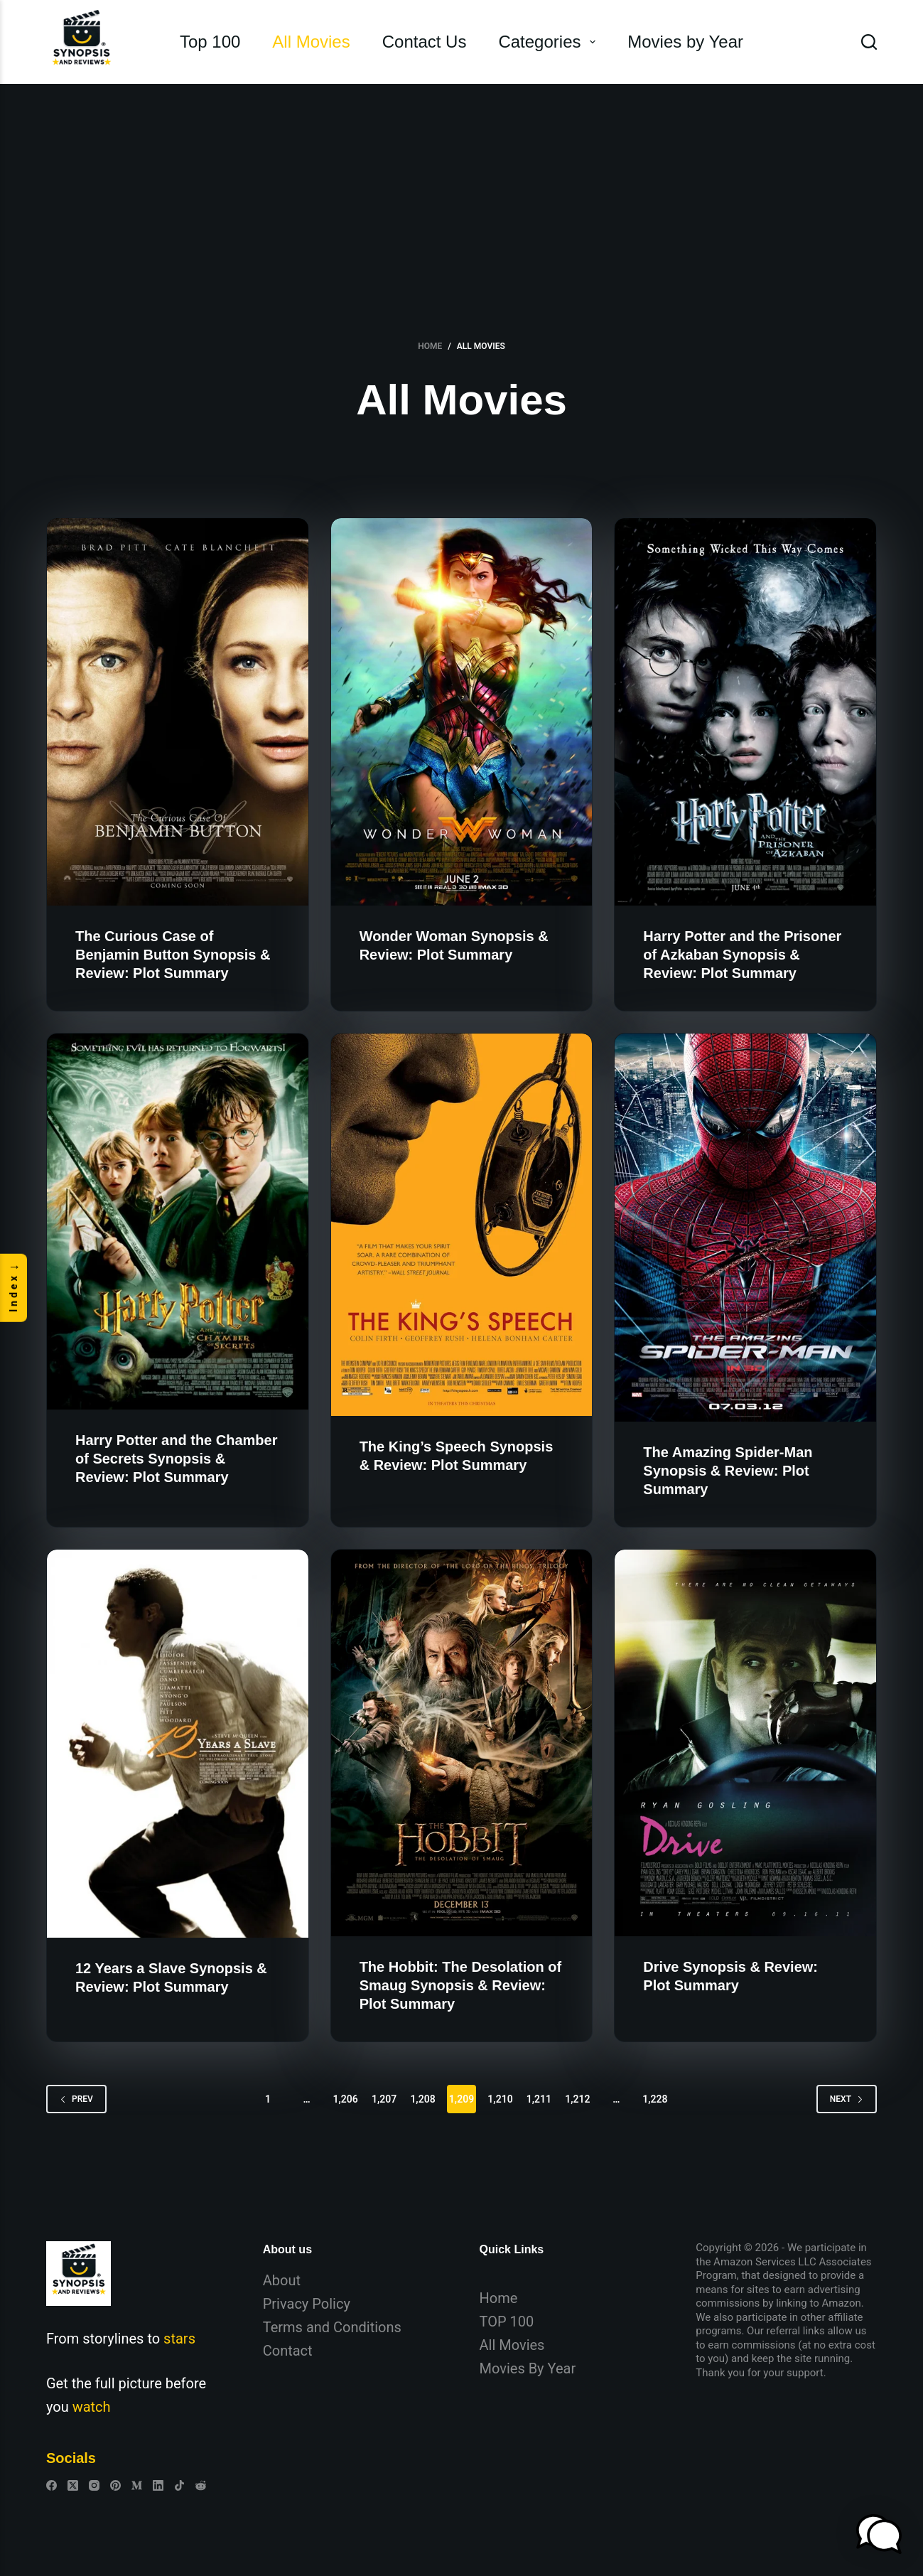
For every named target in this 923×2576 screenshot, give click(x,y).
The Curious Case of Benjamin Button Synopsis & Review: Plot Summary (172, 954)
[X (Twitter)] (73, 2485)
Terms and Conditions (332, 2327)
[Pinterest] (115, 2485)
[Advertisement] (462, 190)
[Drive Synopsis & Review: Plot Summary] (745, 1743)
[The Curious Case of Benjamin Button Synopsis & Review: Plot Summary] (177, 712)
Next (846, 2099)
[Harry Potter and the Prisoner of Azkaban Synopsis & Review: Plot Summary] (745, 712)
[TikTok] (179, 2485)
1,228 (654, 2099)
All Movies (311, 41)
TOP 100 (507, 2321)
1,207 (384, 2099)
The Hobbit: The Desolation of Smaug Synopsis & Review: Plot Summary (460, 1985)
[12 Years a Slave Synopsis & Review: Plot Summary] (177, 1744)
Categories (549, 41)
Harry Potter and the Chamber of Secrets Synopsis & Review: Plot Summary (176, 1458)
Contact (288, 2350)
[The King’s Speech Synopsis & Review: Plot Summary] (462, 1225)
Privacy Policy (306, 2303)
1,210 (499, 2099)
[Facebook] (51, 2485)
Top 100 (210, 41)
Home (499, 2298)
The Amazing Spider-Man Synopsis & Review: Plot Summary (727, 1470)
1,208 (422, 2099)
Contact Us (424, 41)
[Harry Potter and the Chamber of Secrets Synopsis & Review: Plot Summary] (177, 1222)
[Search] (869, 42)
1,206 (345, 2099)
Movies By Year (528, 2368)
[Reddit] (200, 2485)
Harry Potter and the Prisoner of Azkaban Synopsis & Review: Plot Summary (742, 954)
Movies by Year (685, 41)
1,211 (539, 2099)
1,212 (577, 2099)
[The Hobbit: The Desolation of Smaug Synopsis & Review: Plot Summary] (462, 1743)
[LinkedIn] (158, 2485)
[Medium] (136, 2485)
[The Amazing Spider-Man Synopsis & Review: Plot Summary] (745, 1228)
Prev (76, 2099)
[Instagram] (94, 2485)
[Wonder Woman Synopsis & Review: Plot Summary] (462, 712)
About (282, 2280)
